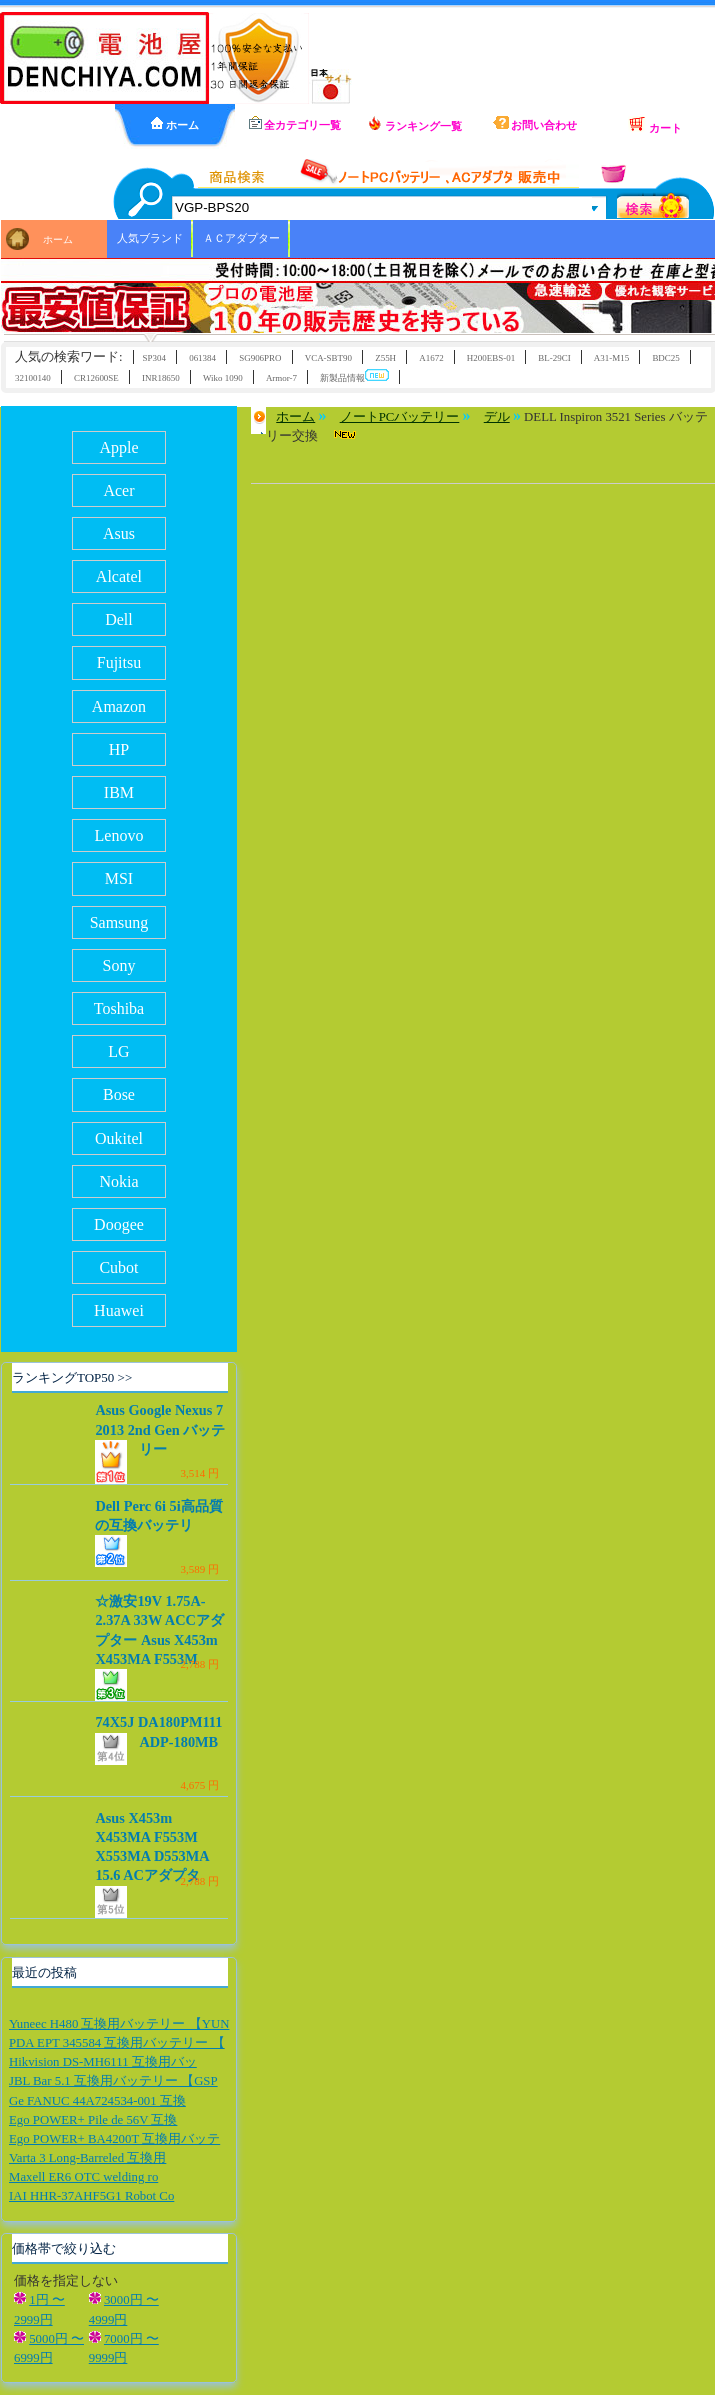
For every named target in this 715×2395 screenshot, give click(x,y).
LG (118, 1051)
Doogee (119, 1224)
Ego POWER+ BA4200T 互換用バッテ (114, 2139)
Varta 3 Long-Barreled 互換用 (87, 2158)
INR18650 (161, 378)
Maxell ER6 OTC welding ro (83, 2177)
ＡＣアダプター (241, 238)
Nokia (118, 1181)
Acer (118, 490)
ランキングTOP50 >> (72, 1377)
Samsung (119, 922)
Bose (119, 1094)
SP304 (154, 358)
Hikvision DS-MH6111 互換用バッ (103, 2062)
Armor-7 (281, 378)
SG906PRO (260, 358)
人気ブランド (150, 238)
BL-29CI (554, 358)
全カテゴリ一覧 (295, 123)
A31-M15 (611, 358)
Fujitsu (119, 662)
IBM (119, 792)
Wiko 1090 (223, 378)
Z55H (385, 358)
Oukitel (119, 1138)
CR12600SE (96, 378)
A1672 (431, 358)
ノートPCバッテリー (400, 417)
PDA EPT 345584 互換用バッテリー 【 (117, 2043)
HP (119, 749)
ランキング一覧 (415, 124)
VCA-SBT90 (328, 358)
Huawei (119, 1310)
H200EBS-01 (491, 358)
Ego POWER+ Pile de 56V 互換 (93, 2120)
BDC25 (665, 358)
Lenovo (119, 835)
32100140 (33, 378)
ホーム (175, 124)
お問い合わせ (535, 123)
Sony (119, 965)
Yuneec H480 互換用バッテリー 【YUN (119, 2024)
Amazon (119, 706)
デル (497, 417)
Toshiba (119, 1008)
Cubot (118, 1267)
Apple (118, 447)
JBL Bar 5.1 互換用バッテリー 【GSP (113, 2081)
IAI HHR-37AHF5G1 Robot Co (91, 2196)
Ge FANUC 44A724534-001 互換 (97, 2101)
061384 (202, 358)
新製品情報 (354, 376)
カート (655, 125)
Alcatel (119, 576)
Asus (119, 533)
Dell (119, 619)
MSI (119, 878)
